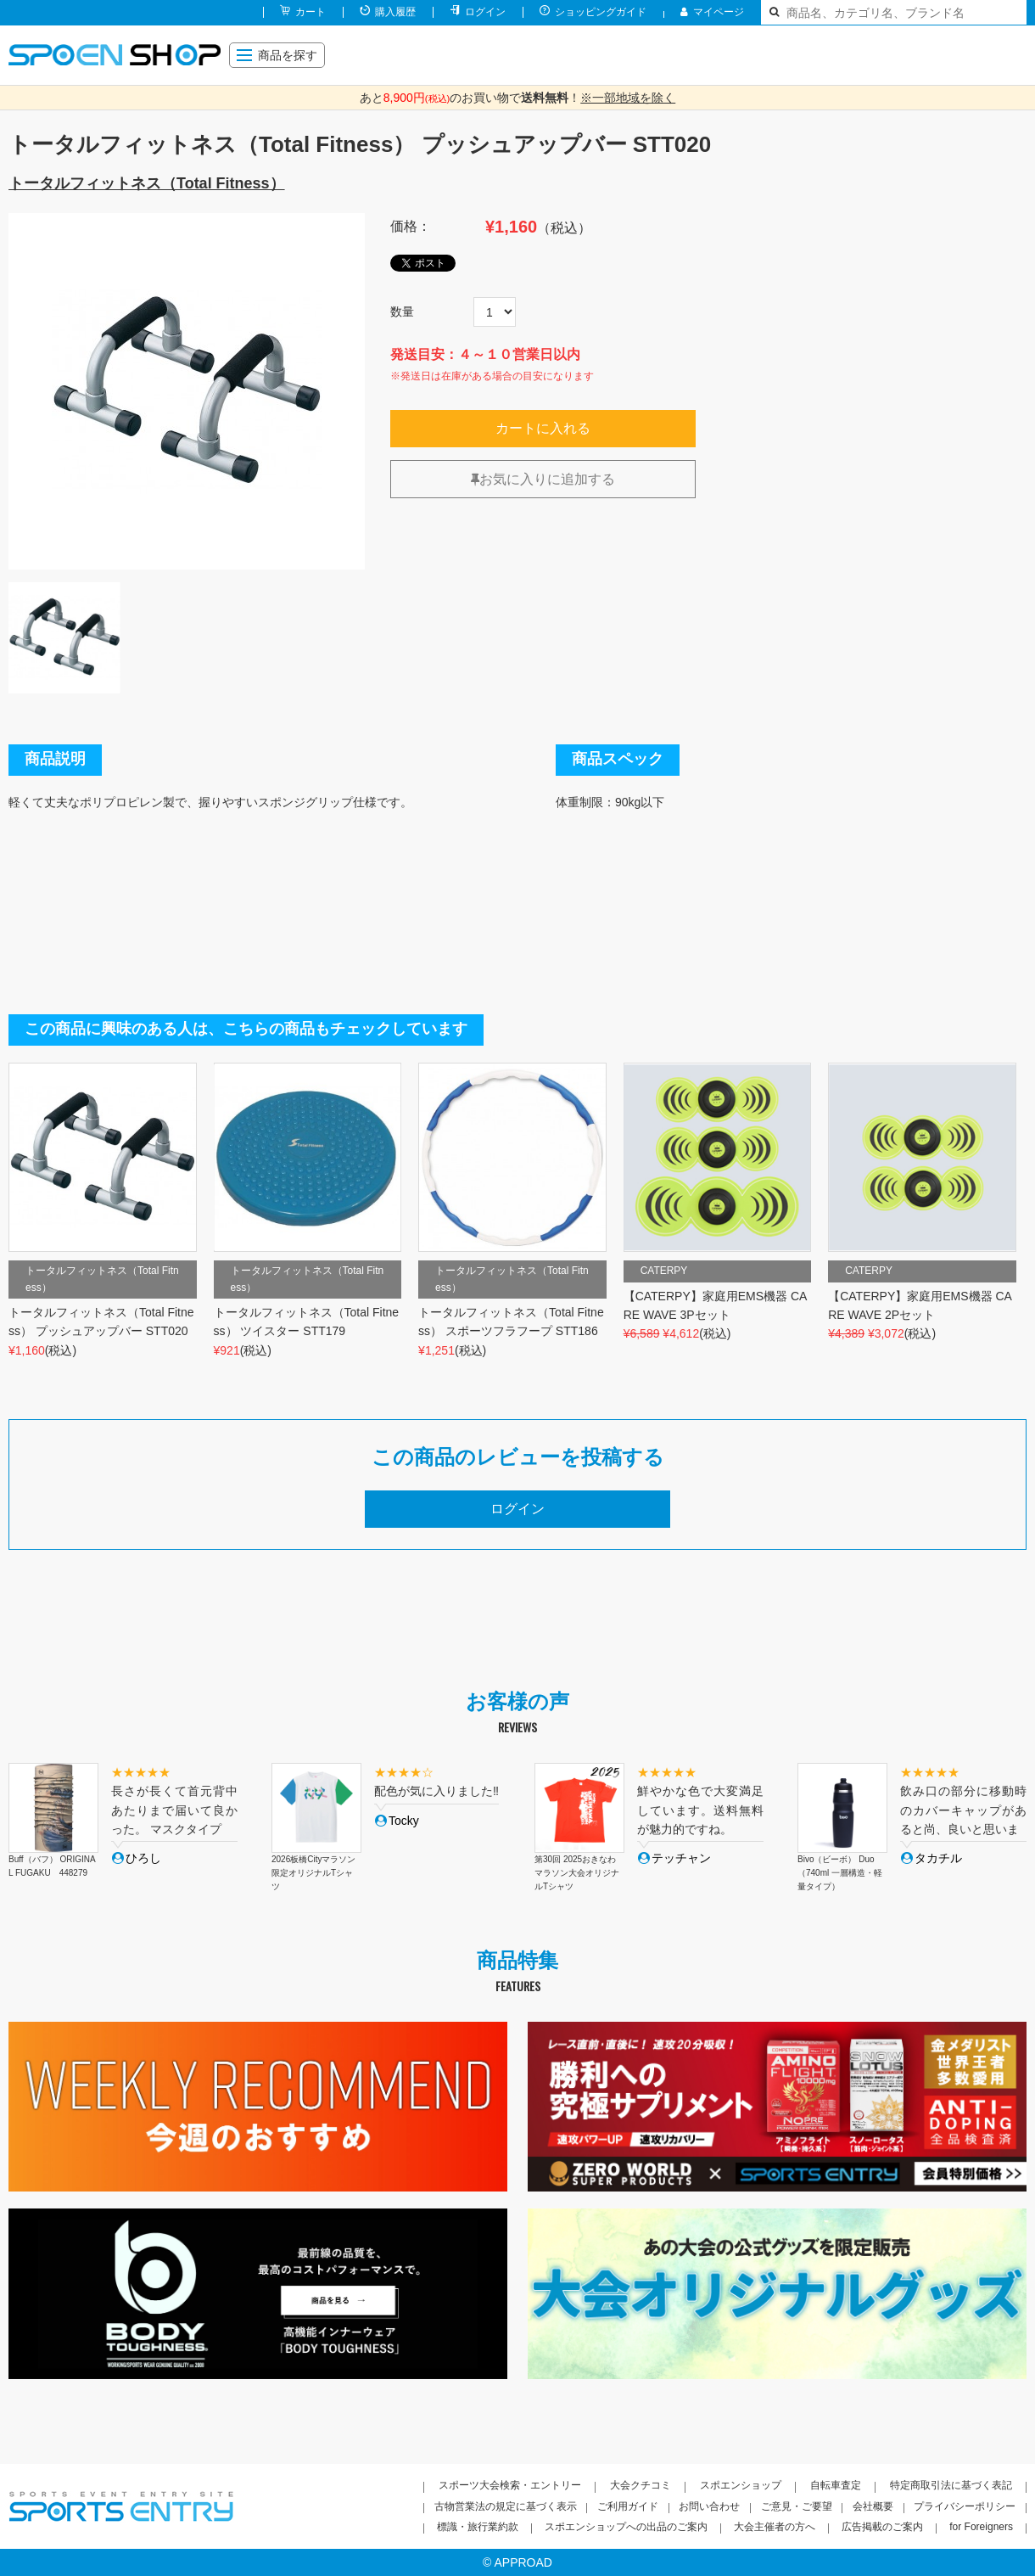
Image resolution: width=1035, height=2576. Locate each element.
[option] (186, 391)
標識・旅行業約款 (477, 2527)
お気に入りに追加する (543, 479)
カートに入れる (542, 428)
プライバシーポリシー (964, 2506)
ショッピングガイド (600, 12)
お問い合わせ (709, 2506)
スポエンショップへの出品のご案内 (626, 2527)
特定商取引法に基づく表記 (951, 2485)
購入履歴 (395, 12)
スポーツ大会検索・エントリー (510, 2485)
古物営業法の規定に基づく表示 (505, 2506)
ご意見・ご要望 (796, 2506)
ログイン (485, 12)
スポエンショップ (740, 2485)
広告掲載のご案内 (882, 2527)
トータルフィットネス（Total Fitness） (146, 183)
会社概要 (873, 2506)
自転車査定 (835, 2485)
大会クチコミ (640, 2485)
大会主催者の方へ (774, 2527)
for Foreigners (981, 2527)
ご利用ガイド (627, 2506)
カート (310, 12)
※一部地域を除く (627, 97)
